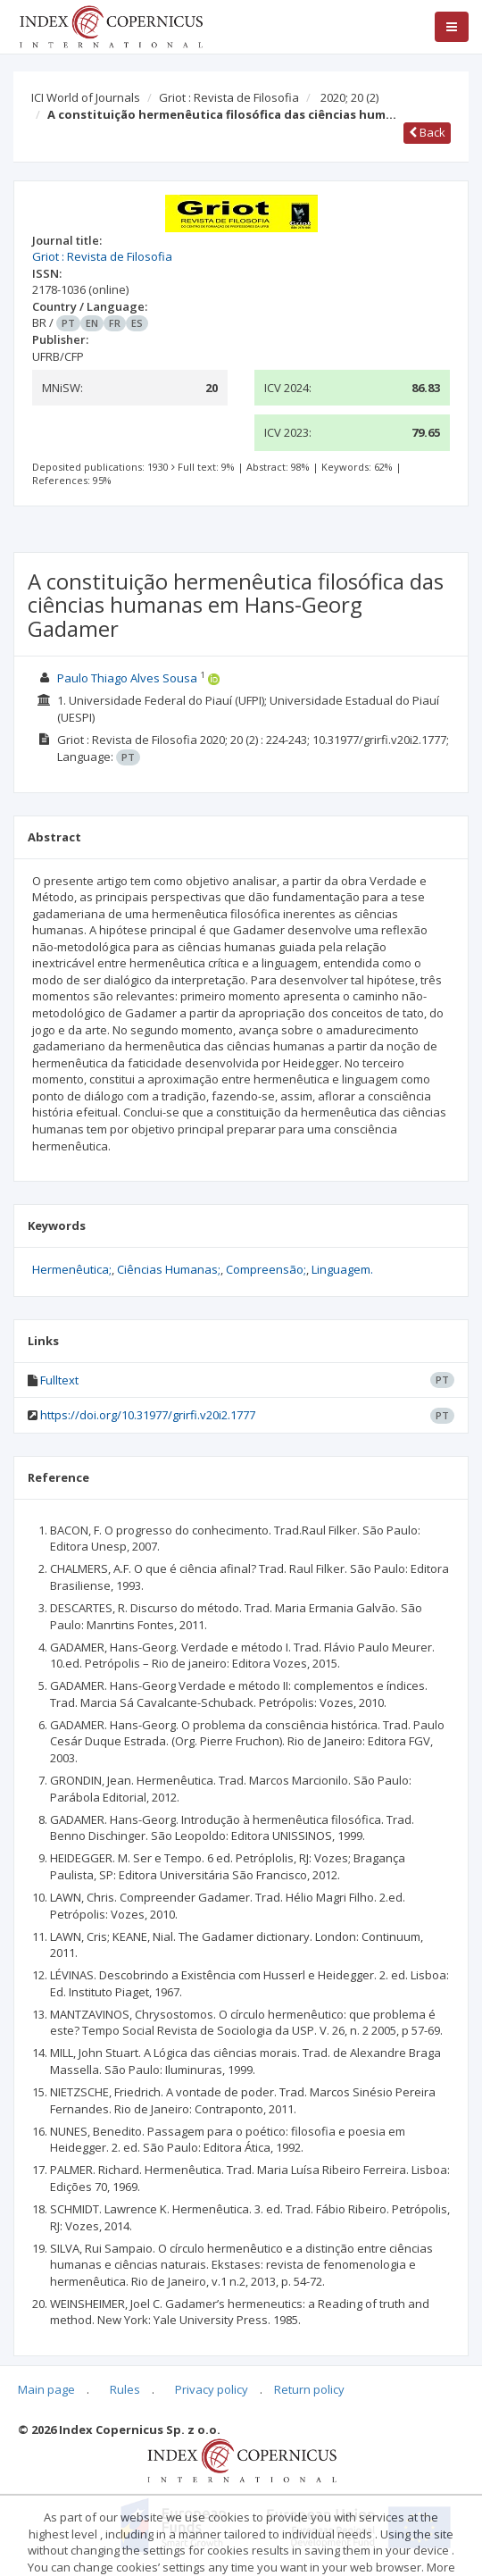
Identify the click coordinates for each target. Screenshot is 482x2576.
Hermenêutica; (72, 1269)
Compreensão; (266, 1269)
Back (427, 132)
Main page (46, 2389)
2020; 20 (349, 97)
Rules (125, 2389)
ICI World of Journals (85, 97)
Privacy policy (211, 2389)
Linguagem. (342, 1269)
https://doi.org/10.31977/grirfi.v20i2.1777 (147, 1415)
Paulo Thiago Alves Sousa (127, 678)
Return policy (309, 2389)
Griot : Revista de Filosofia (229, 97)
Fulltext (59, 1380)
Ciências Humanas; (168, 1269)
